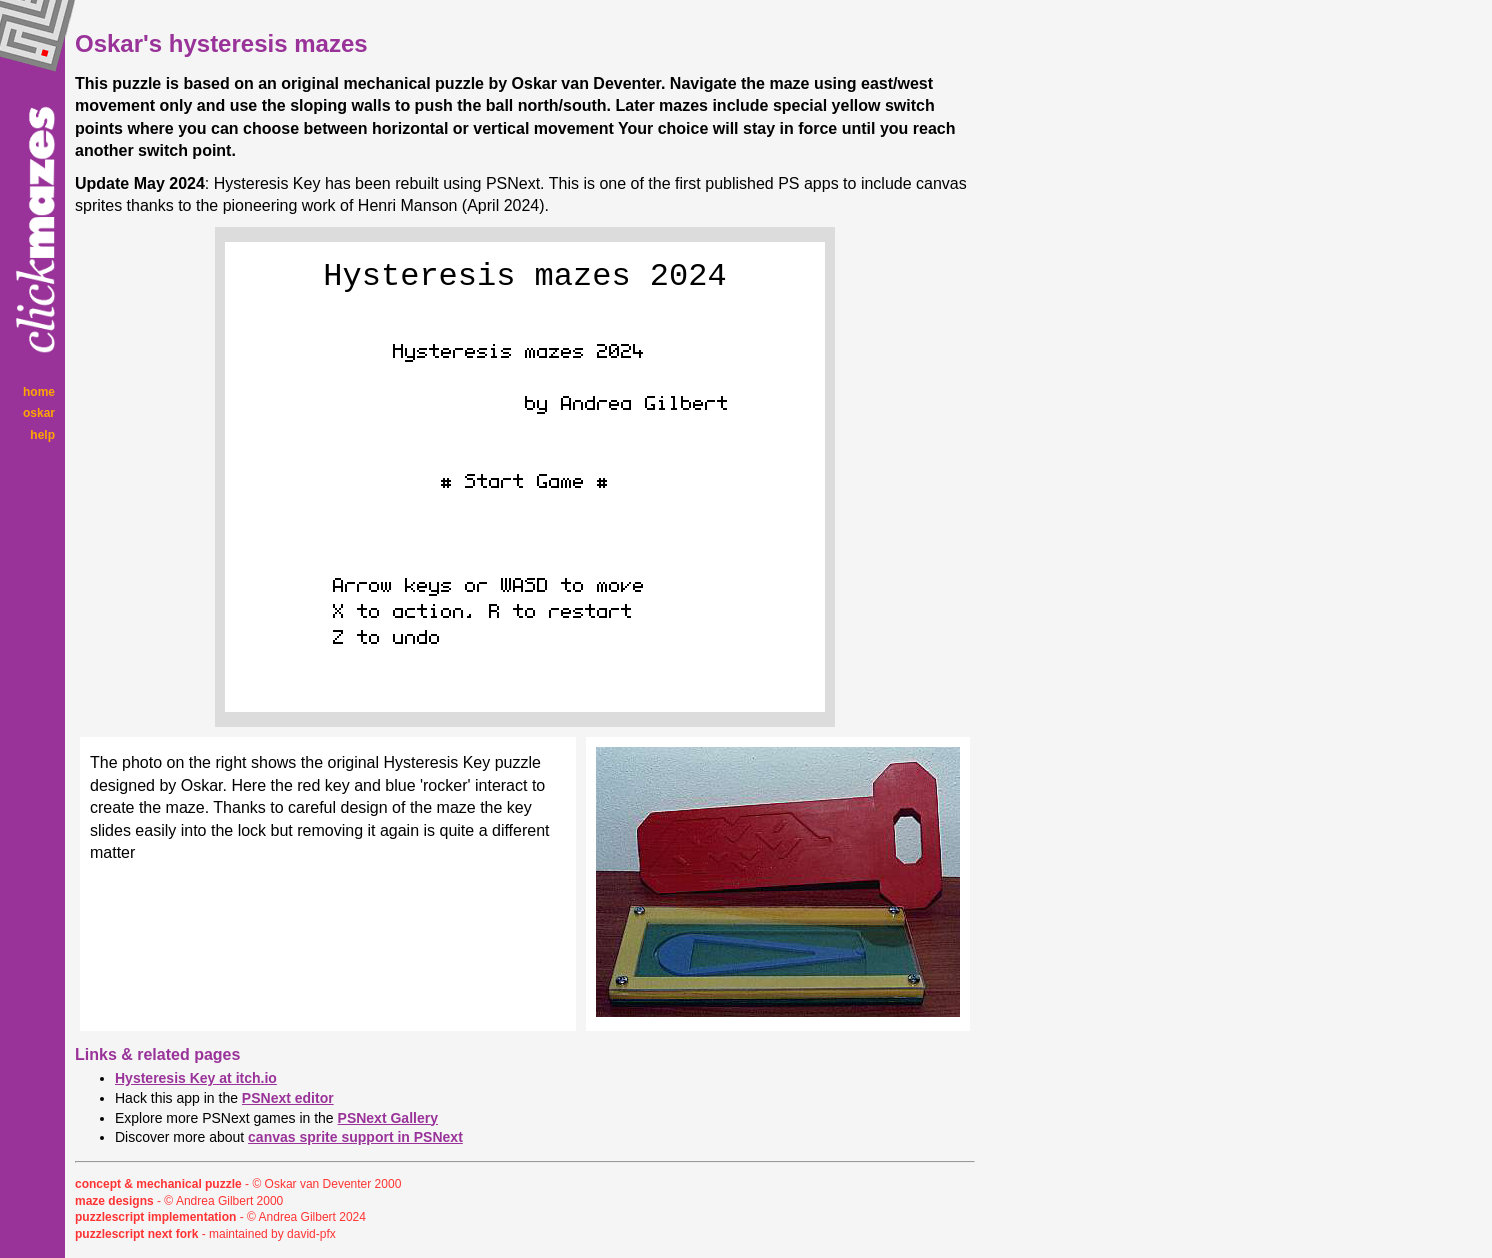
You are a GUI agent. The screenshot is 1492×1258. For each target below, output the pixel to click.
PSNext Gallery (388, 1118)
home (39, 392)
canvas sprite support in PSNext (355, 1137)
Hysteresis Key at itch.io (196, 1078)
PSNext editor (288, 1098)
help (42, 435)
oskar (39, 413)
